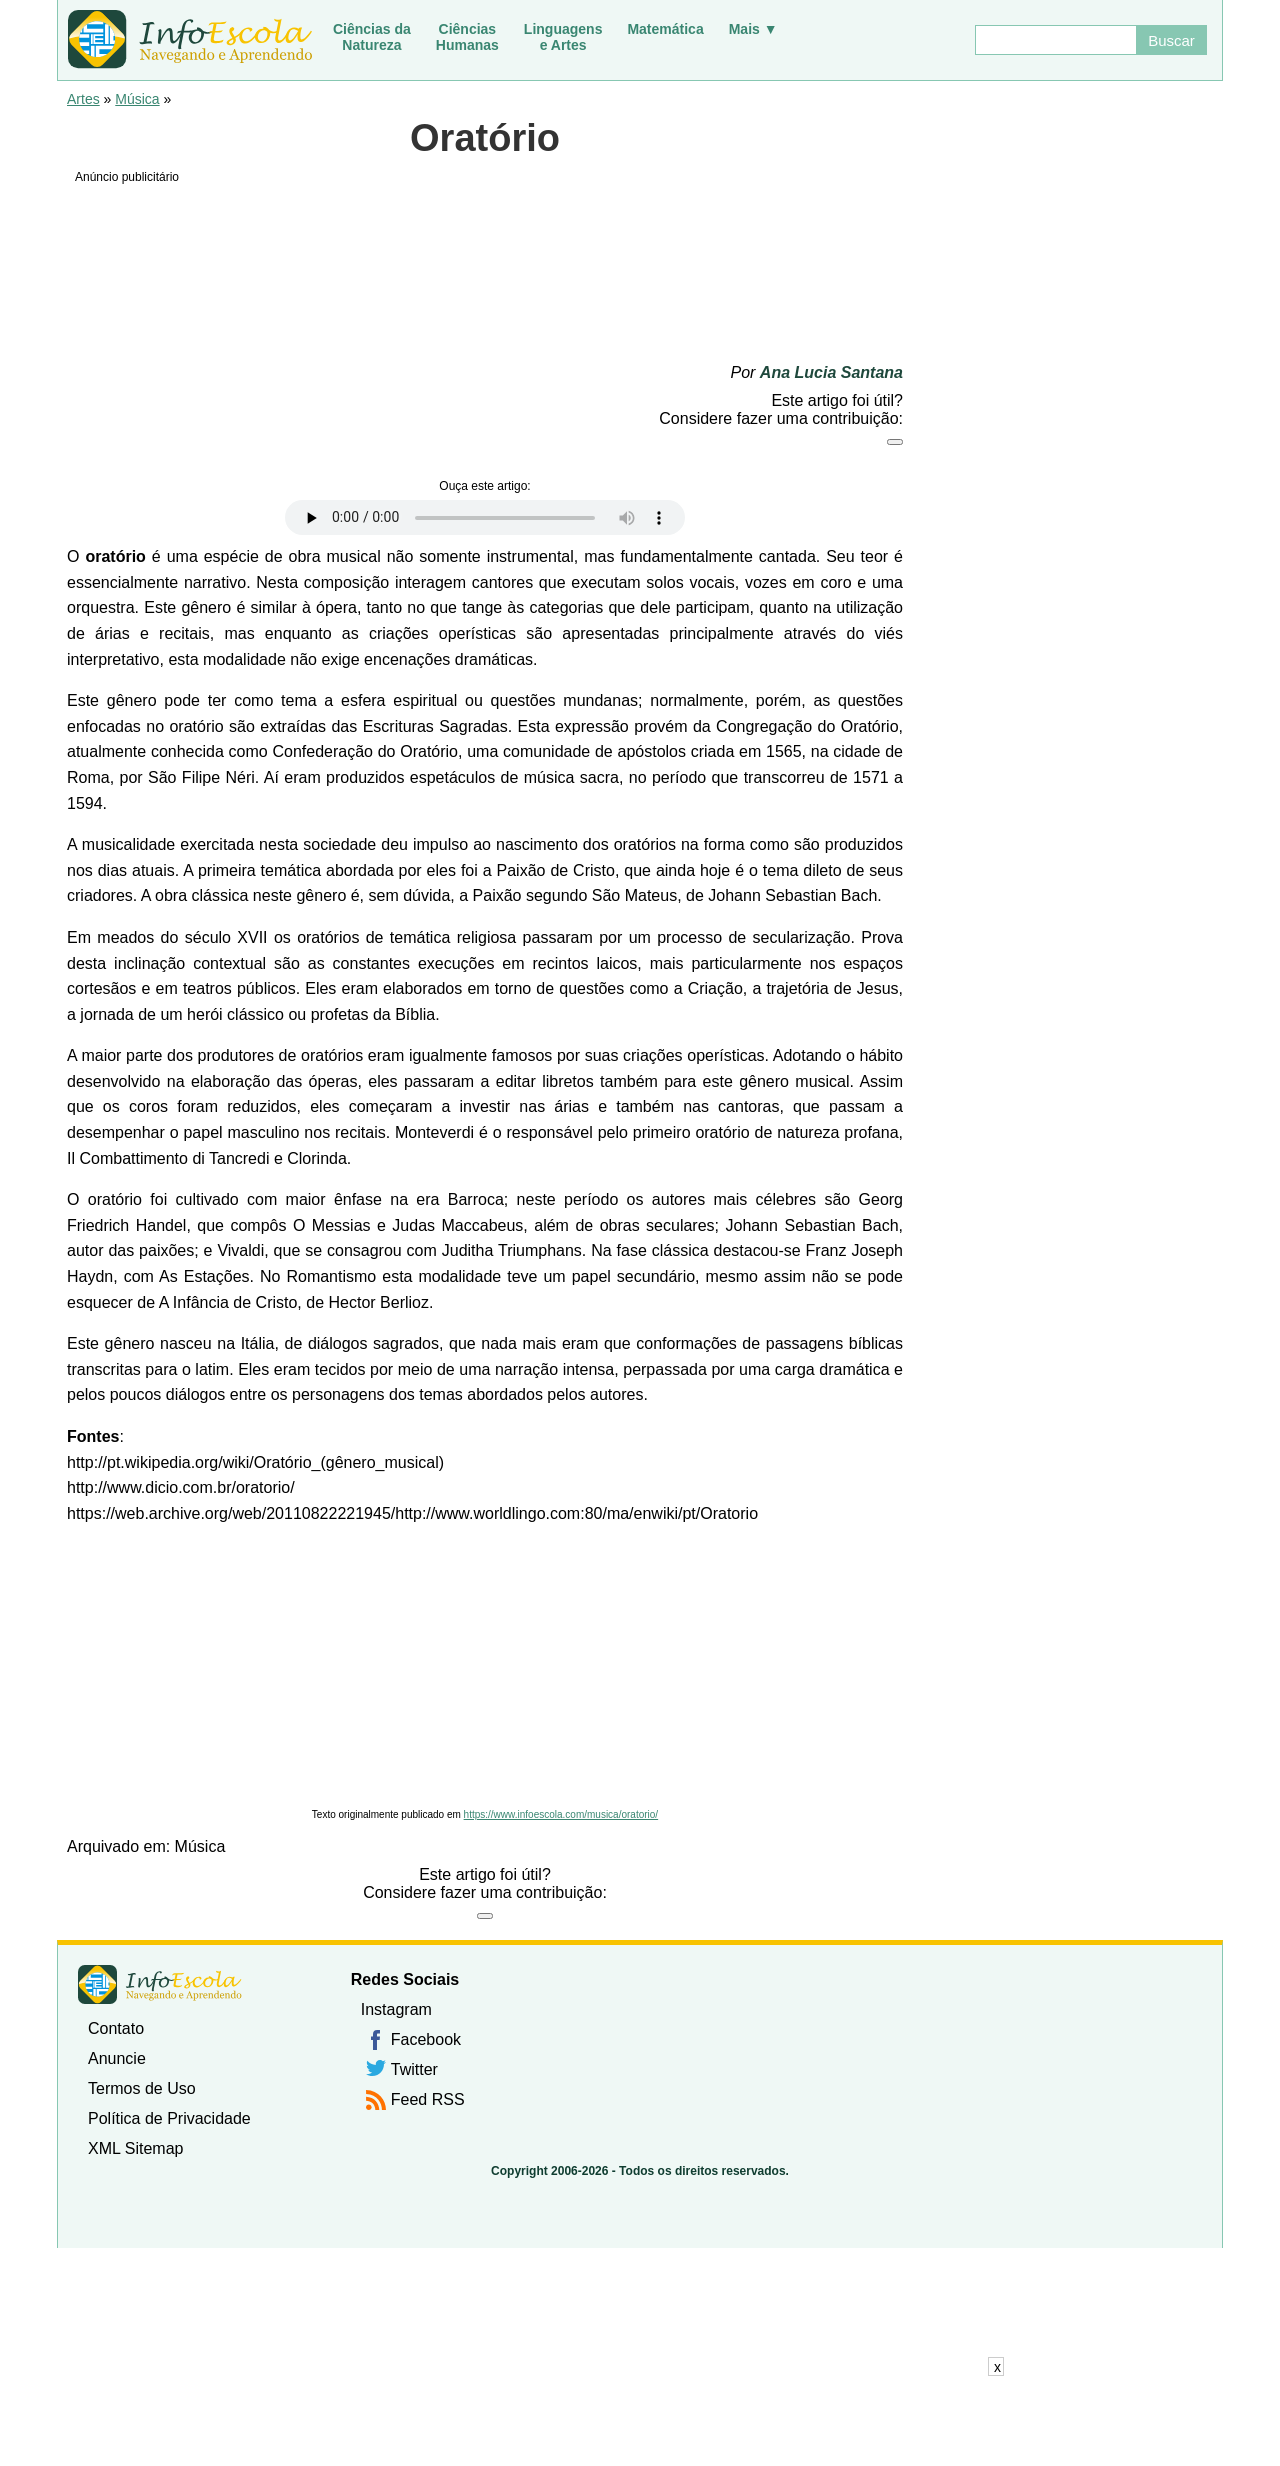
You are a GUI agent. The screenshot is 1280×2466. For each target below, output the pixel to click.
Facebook (426, 2039)
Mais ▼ (753, 29)
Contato (116, 2028)
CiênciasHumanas (467, 37)
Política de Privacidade (169, 2118)
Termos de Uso (142, 2088)
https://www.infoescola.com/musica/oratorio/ (561, 1814)
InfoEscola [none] (160, 1984)
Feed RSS (428, 2099)
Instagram (396, 2009)
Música (137, 99)
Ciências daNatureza (372, 37)
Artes (83, 99)
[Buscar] (1055, 40)
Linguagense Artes (563, 37)
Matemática (665, 29)
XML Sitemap (135, 2148)
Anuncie (117, 2058)
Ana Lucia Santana (831, 372)
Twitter (414, 2069)
